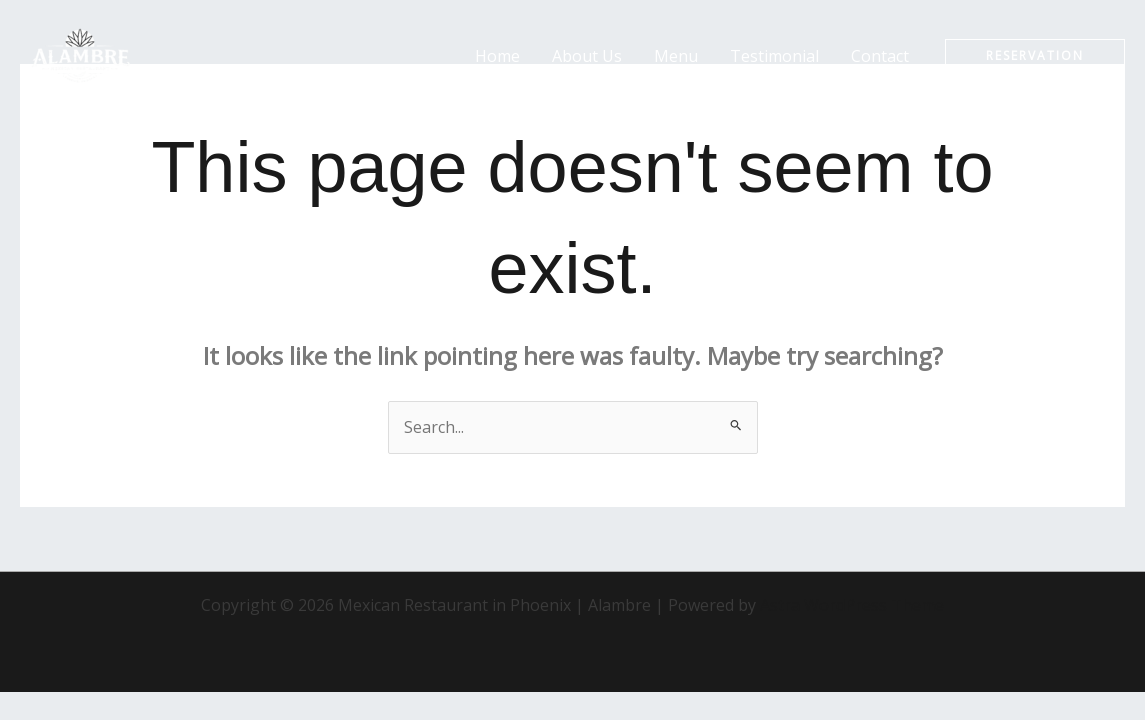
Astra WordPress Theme (852, 605)
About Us (587, 56)
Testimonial (774, 56)
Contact (880, 56)
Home (497, 56)
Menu (676, 56)
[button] (1035, 56)
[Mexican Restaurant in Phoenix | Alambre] (80, 54)
